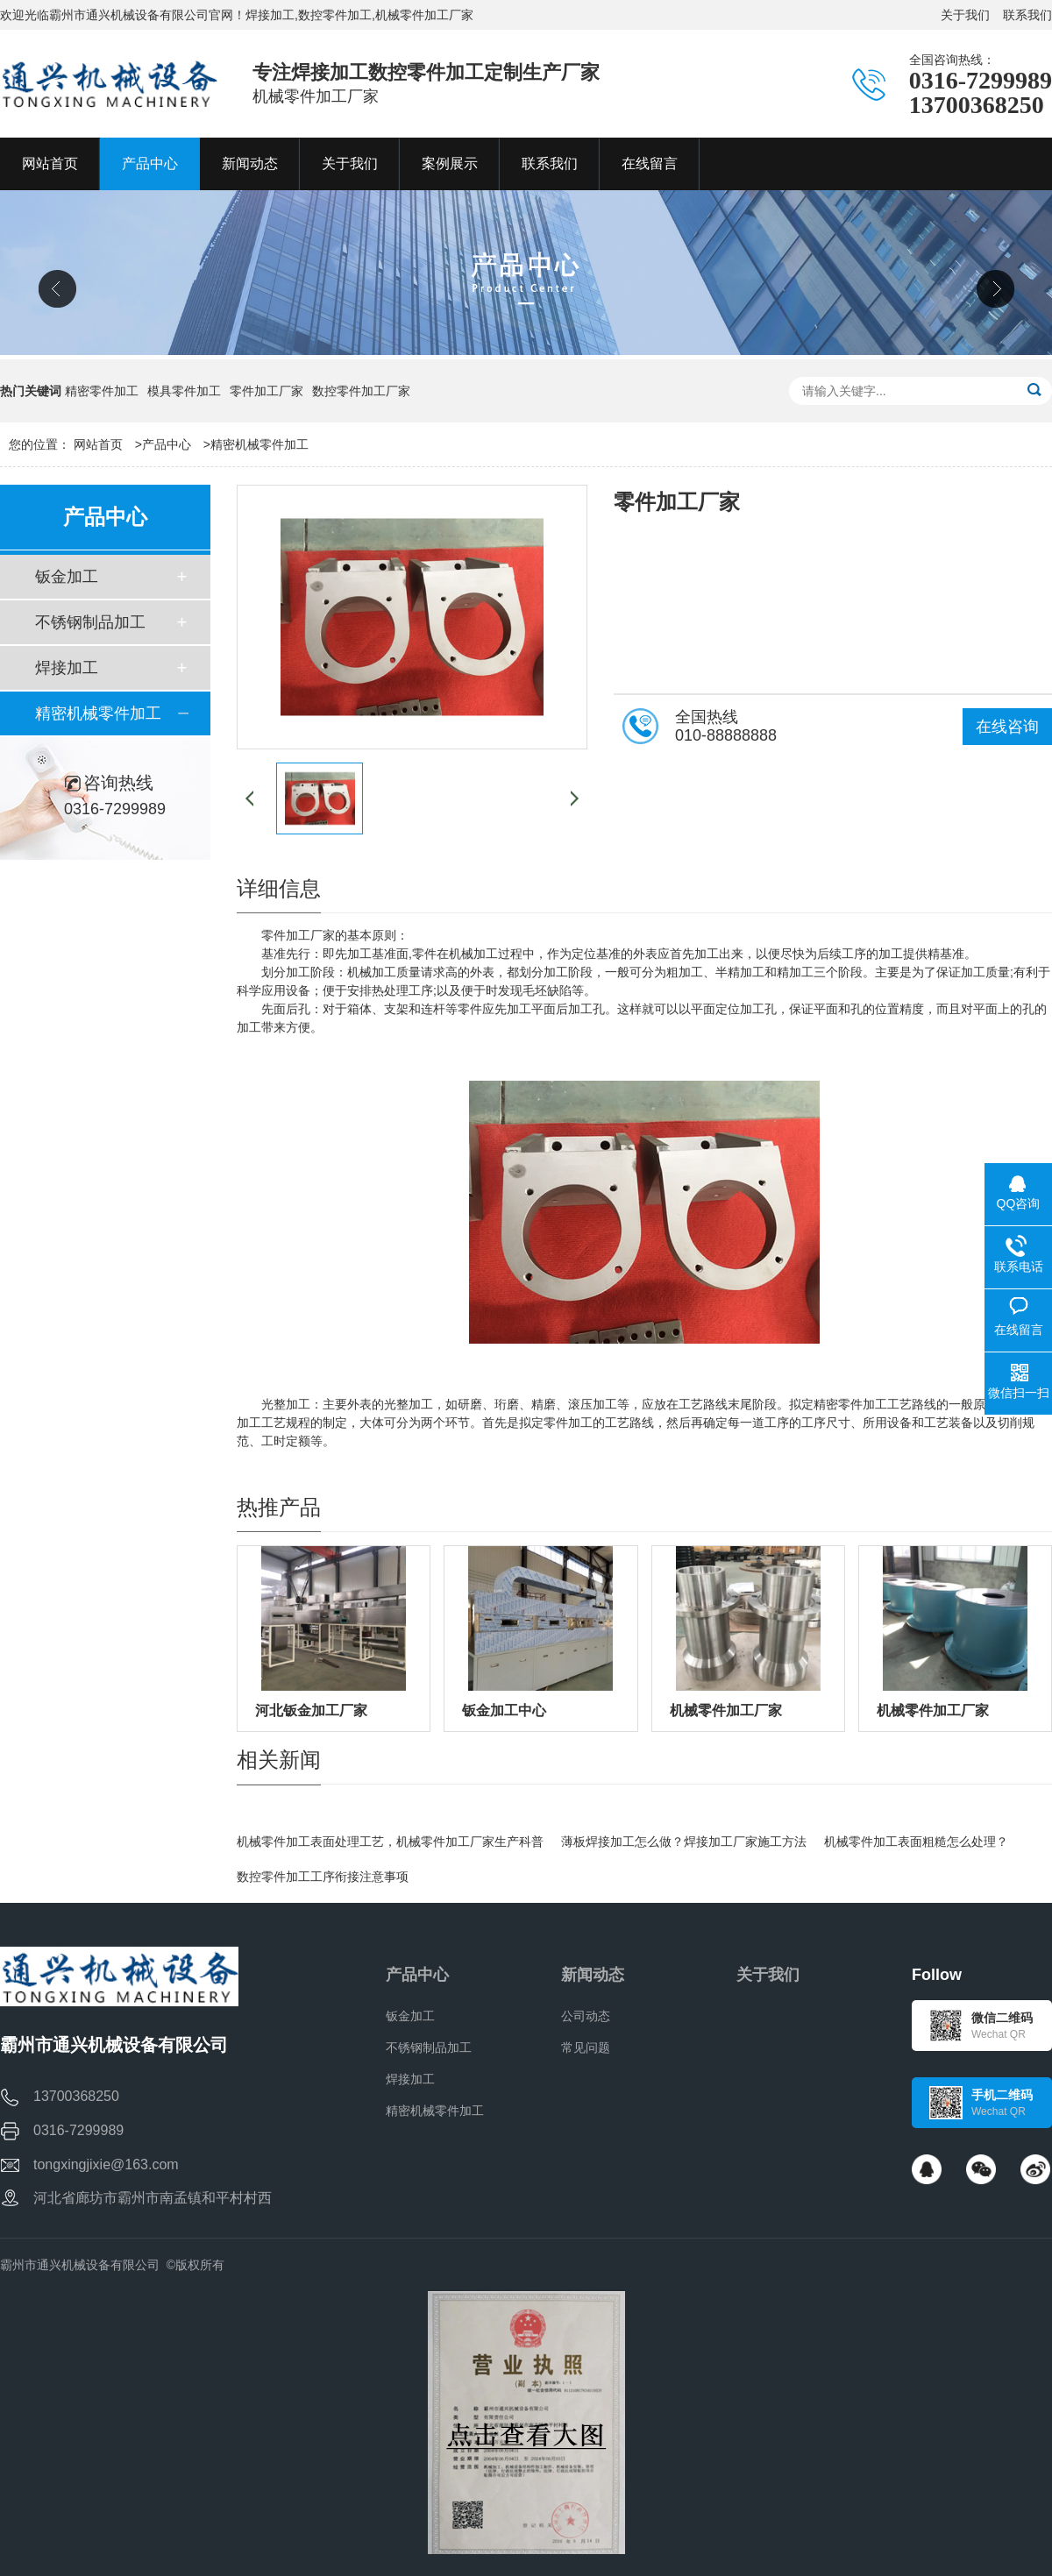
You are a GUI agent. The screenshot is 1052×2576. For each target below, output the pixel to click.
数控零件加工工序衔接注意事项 (323, 1877)
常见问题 (585, 2047)
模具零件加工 (184, 391)
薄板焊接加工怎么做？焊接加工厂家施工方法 (684, 1841)
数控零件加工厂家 (361, 391)
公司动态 (585, 2016)
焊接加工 (66, 668)
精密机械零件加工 (259, 444)
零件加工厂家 (266, 391)
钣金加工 (66, 576)
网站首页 (98, 444)
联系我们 (1027, 15)
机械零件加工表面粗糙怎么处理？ (916, 1841)
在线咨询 (1007, 726)
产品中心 (166, 444)
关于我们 (965, 15)
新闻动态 (592, 1974)
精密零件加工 (102, 391)
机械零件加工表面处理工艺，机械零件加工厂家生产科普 (390, 1841)
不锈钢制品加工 (90, 622)
